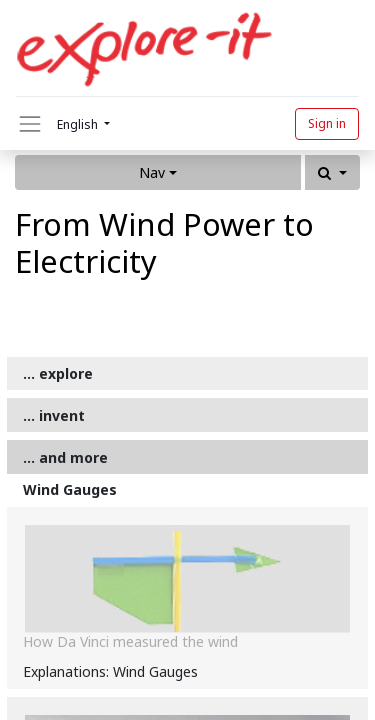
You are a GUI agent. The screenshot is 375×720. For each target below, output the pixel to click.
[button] (332, 172)
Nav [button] (152, 172)
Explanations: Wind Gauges (110, 671)
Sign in (327, 123)
